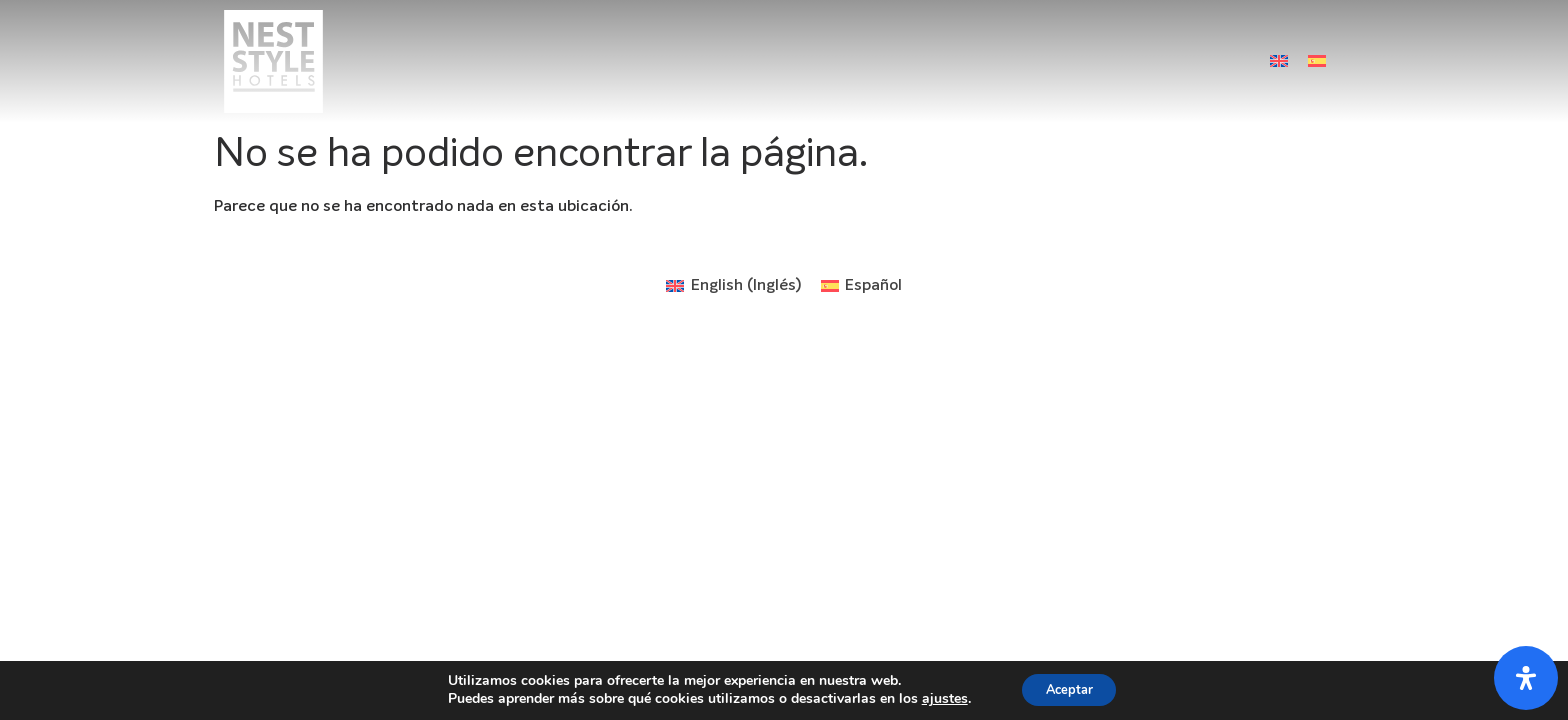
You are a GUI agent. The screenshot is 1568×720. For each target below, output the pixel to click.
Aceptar (1069, 688)
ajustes (937, 698)
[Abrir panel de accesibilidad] (1526, 678)
